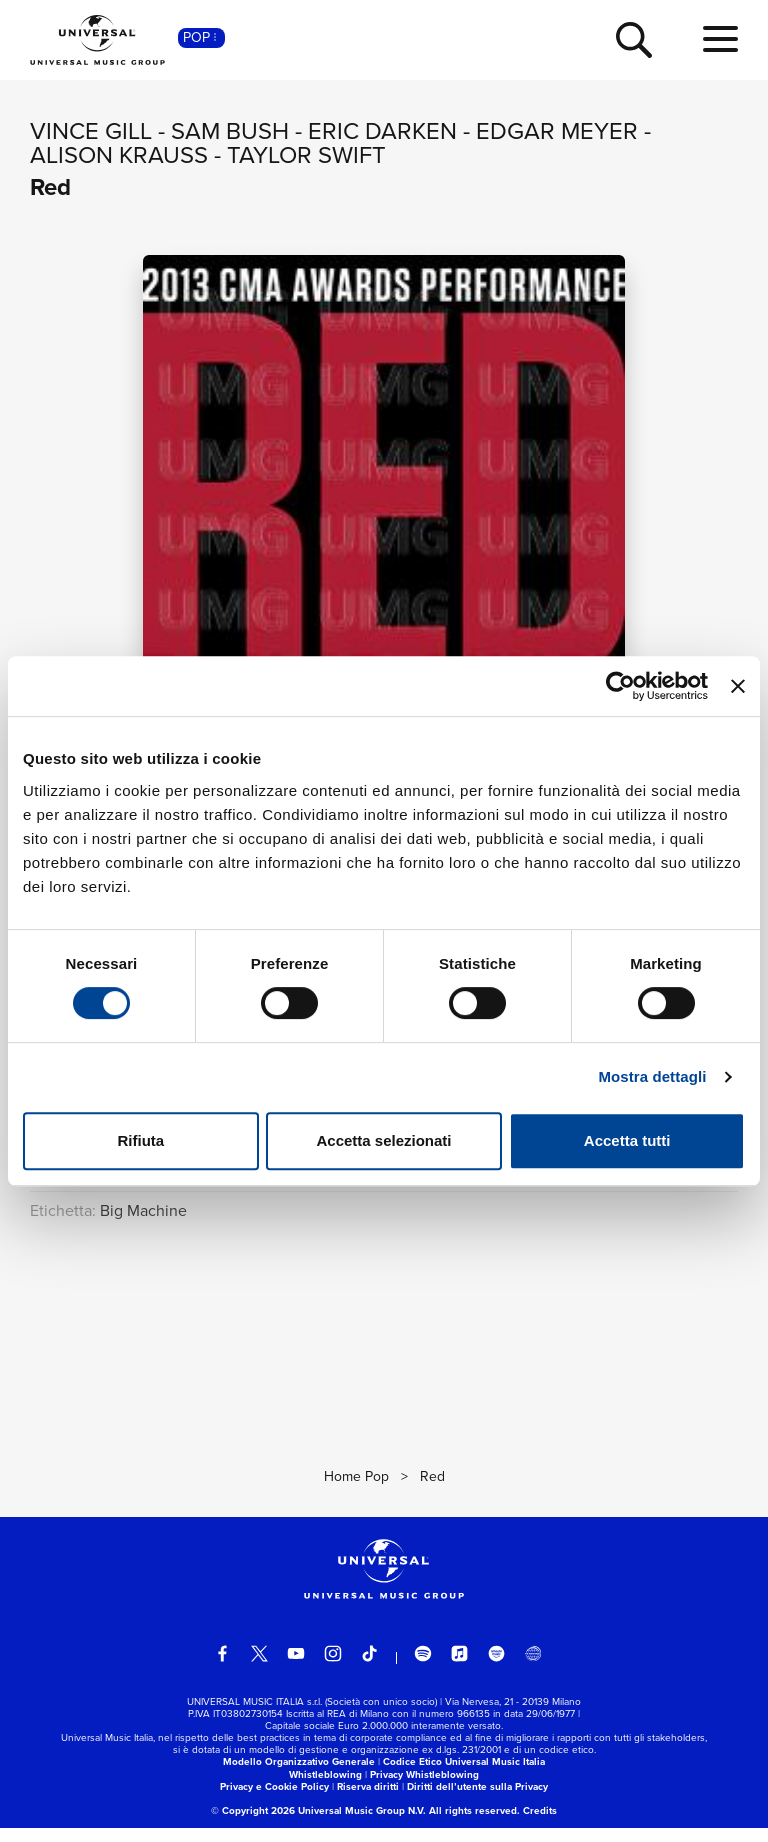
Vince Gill (91, 131)
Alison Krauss (119, 155)
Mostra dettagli (652, 1076)
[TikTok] (370, 1668)
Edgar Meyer (557, 131)
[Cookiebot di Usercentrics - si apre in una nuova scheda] (620, 686)
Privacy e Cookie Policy (274, 1800)
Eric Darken (382, 131)
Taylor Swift (306, 155)
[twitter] (260, 1668)
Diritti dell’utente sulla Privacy (477, 1800)
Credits (540, 1824)
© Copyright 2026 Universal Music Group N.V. (318, 1824)
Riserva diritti (368, 1800)
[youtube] (296, 1668)
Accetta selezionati (383, 1140)
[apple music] (460, 1668)
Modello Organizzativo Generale (299, 1776)
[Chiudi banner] (738, 686)
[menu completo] (720, 40)
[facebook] (223, 1668)
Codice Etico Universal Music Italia (464, 1776)
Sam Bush (230, 131)
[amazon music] (497, 1668)
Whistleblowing (325, 1788)
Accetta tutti (627, 1140)
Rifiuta (140, 1140)
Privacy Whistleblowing (424, 1788)
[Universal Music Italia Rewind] (533, 1668)
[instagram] (333, 1668)
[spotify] (423, 1668)
